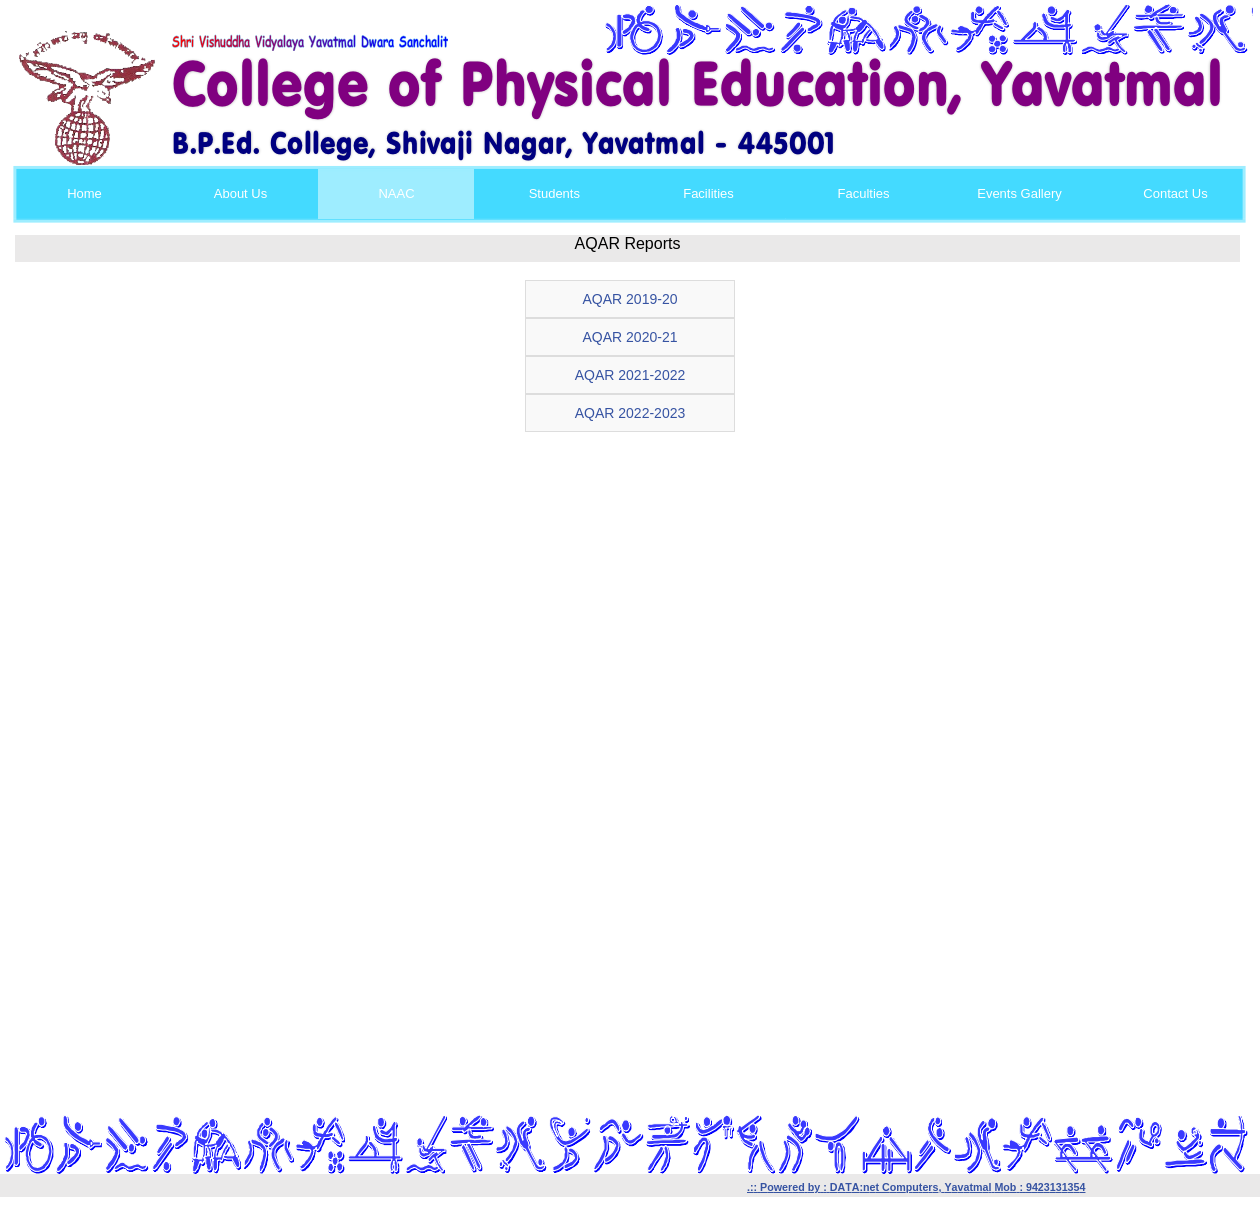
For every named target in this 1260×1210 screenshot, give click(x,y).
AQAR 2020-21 (630, 337)
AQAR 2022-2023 (630, 413)
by (814, 1187)
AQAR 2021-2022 (630, 375)
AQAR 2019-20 (630, 299)
